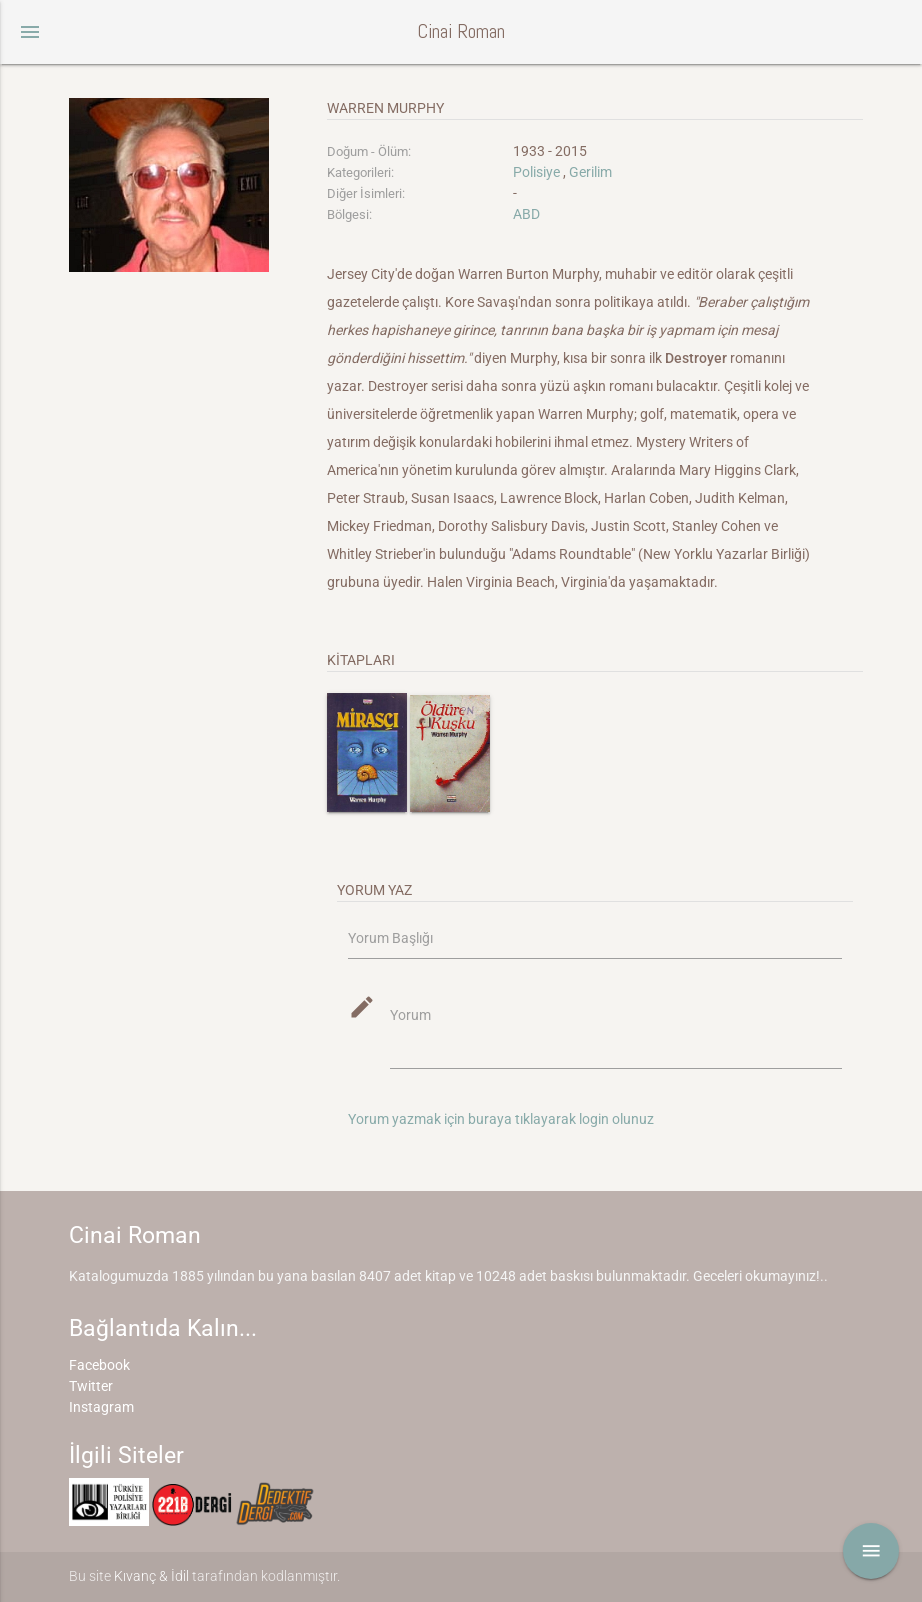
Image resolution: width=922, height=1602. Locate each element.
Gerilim (590, 172)
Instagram (101, 1407)
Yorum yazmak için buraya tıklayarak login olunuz (501, 1119)
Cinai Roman (461, 31)
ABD (526, 214)
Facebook (99, 1365)
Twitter (91, 1386)
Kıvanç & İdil (151, 1576)
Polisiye (536, 172)
